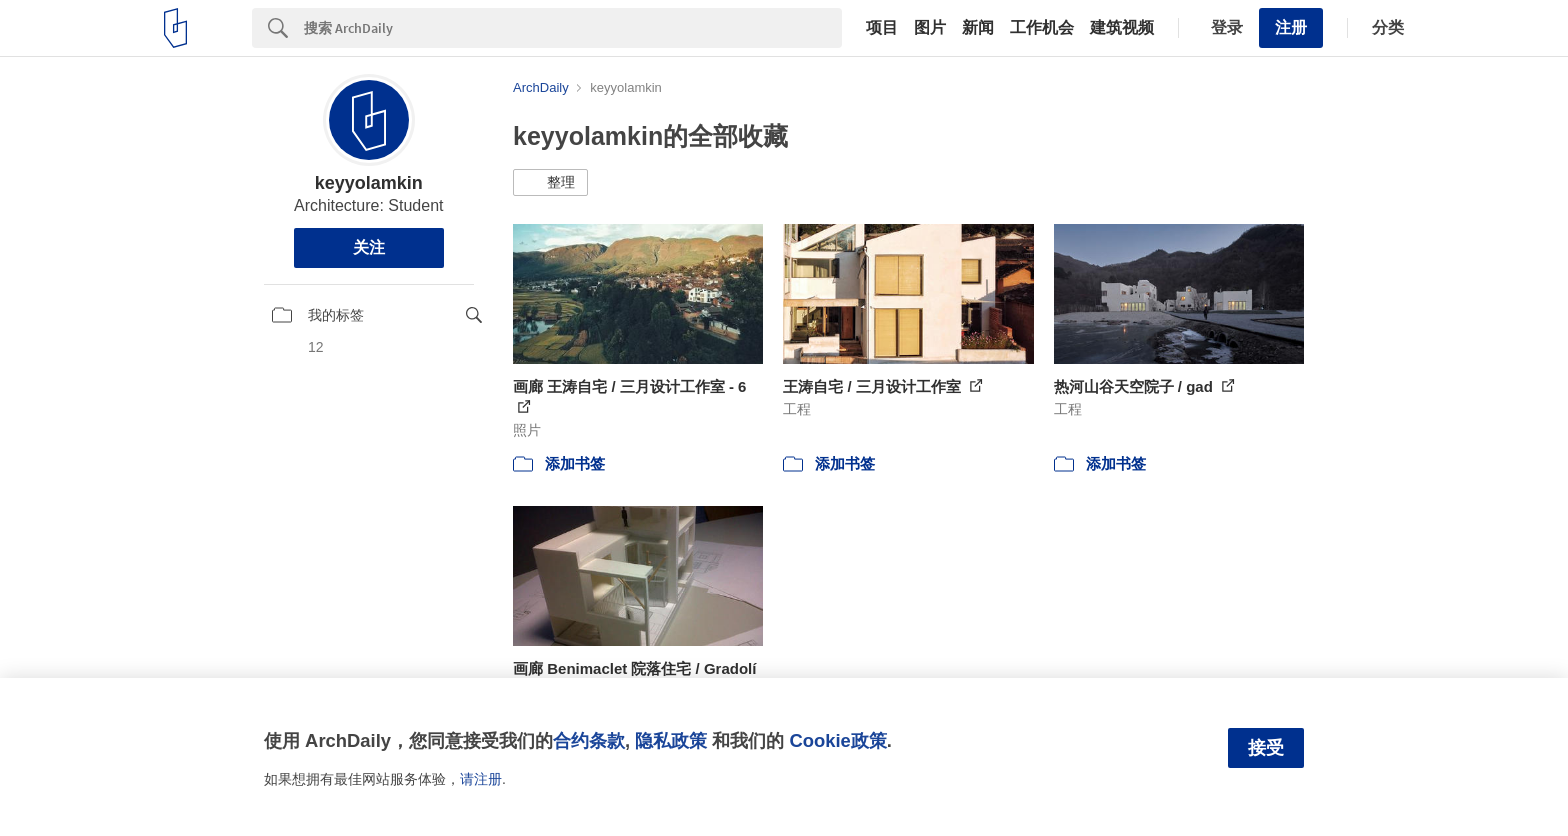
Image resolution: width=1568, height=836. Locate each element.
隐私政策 (671, 740)
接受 (1266, 748)
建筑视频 (1122, 28)
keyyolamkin (369, 183)
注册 (1291, 27)
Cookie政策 (837, 740)
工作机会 (1042, 28)
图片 (930, 28)
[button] (550, 183)
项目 (882, 28)
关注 (369, 247)
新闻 (978, 28)
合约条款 (589, 740)
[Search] (573, 28)
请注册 (481, 779)
